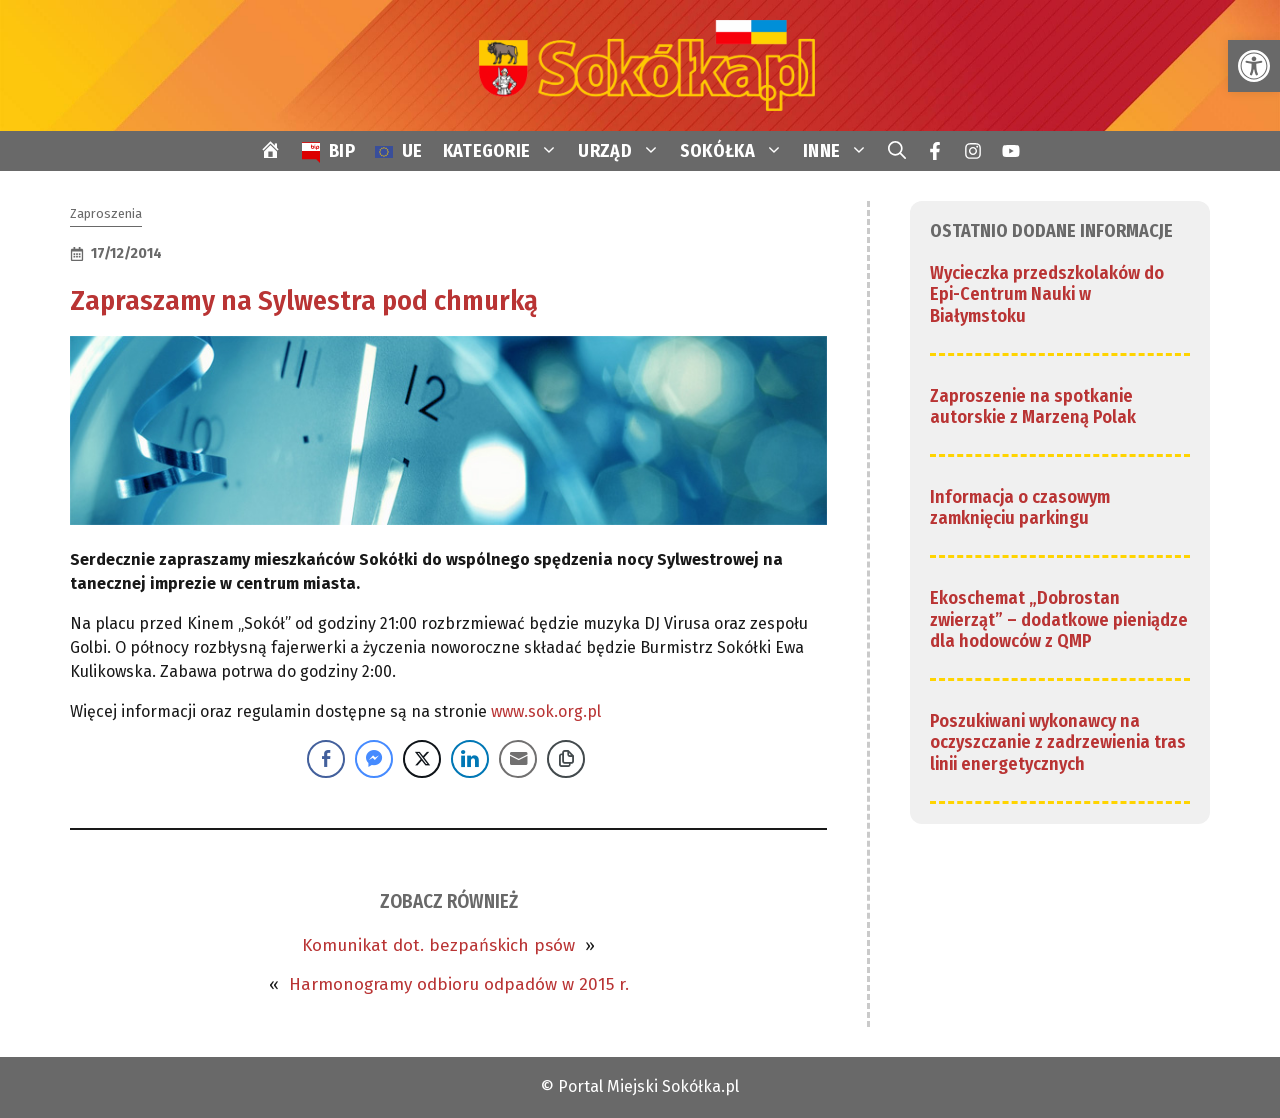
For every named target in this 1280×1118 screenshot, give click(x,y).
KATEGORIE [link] (506, 151)
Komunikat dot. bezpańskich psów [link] (438, 945)
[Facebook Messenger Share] (374, 759)
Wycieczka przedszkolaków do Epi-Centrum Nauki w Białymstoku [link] (1047, 294)
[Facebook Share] (326, 759)
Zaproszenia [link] (106, 213)
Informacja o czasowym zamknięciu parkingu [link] (1020, 508)
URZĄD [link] (624, 151)
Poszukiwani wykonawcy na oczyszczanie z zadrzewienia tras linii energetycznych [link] (1058, 742)
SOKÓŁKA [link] (736, 151)
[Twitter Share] (422, 759)
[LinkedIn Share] (470, 759)
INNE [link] (840, 151)
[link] (1254, 66)
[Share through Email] (518, 759)
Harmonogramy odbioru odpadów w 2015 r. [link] (459, 984)
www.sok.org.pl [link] (546, 711)
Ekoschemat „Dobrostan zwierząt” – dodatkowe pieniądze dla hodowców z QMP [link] (1059, 619)
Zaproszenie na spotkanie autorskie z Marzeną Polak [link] (1033, 407)
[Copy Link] (566, 759)
